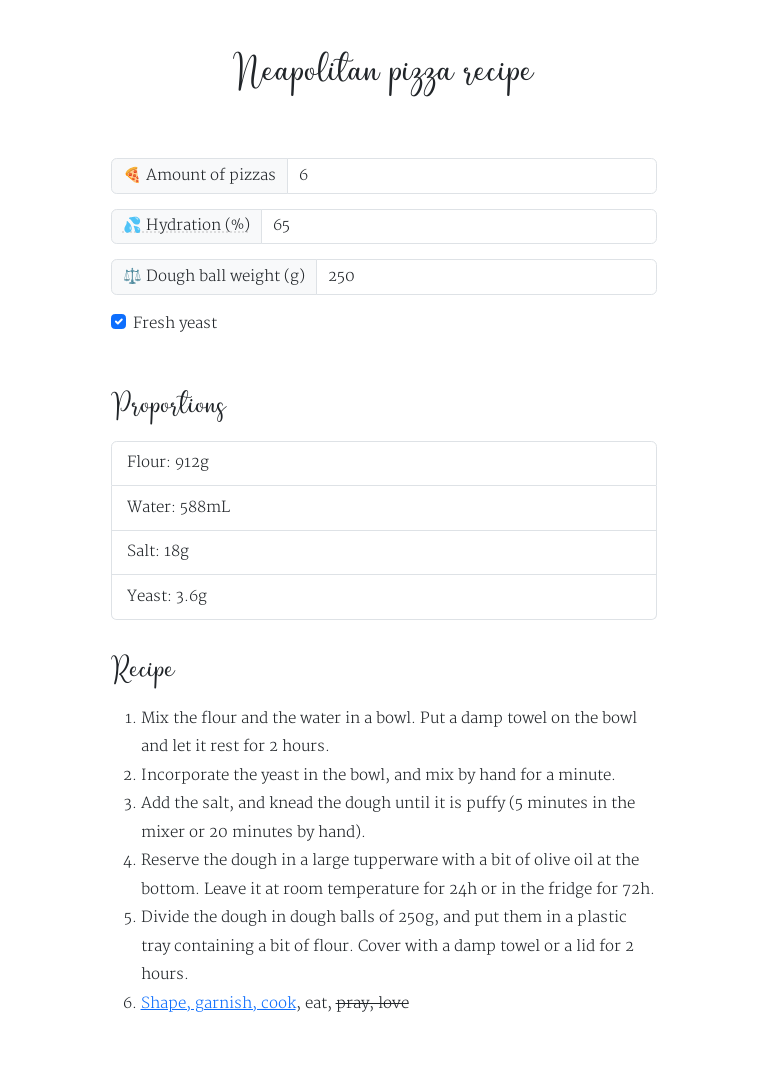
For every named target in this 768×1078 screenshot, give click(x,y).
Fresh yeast (175, 323)
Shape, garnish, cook (218, 1003)
